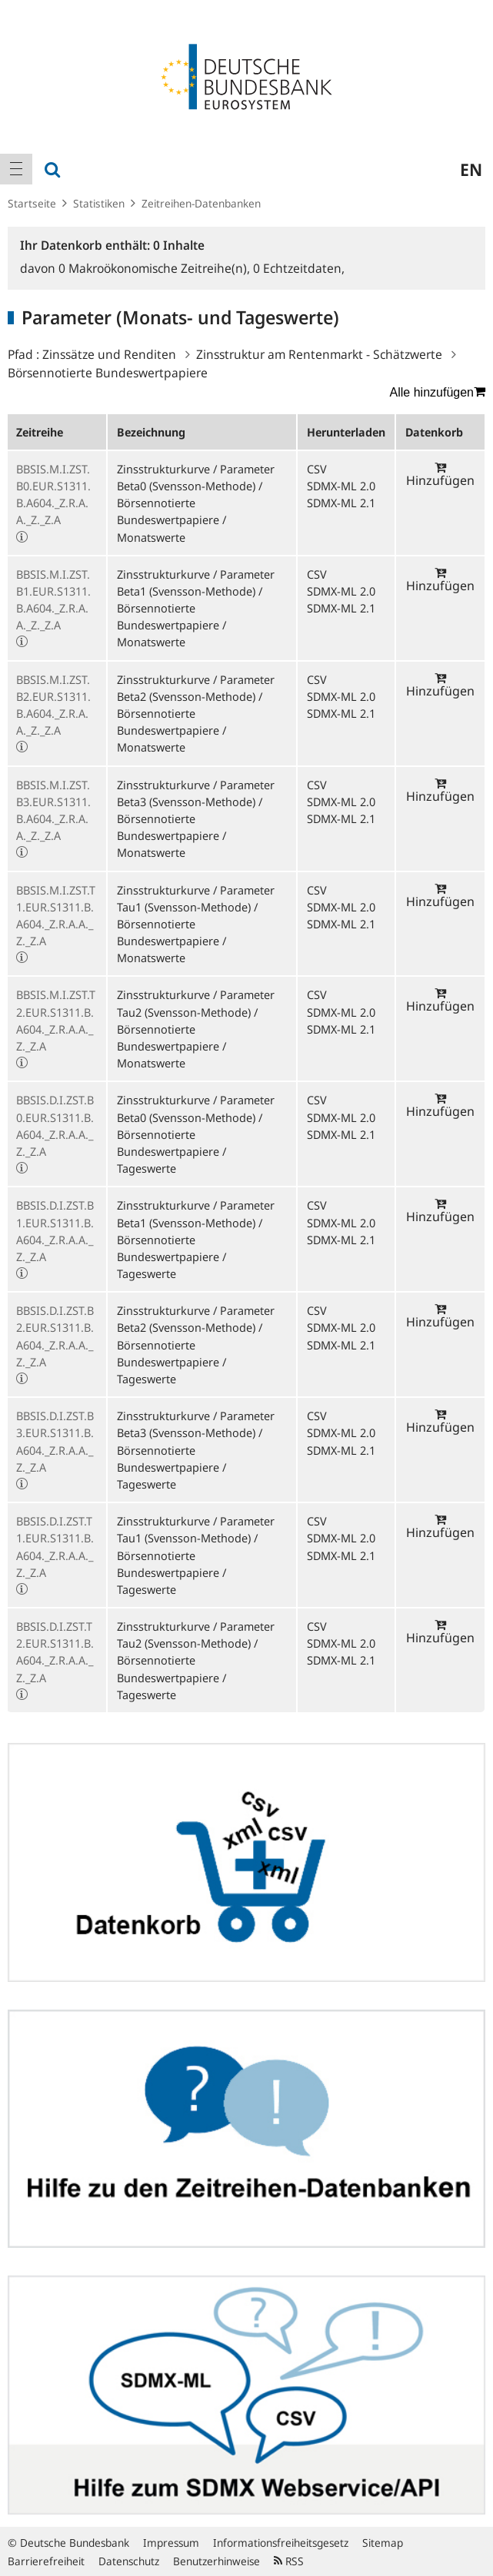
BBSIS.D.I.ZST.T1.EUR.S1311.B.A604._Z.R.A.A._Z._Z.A (55, 1546)
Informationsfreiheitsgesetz (280, 2542)
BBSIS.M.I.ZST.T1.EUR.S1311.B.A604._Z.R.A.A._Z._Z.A (55, 915)
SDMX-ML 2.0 (341, 485)
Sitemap (382, 2542)
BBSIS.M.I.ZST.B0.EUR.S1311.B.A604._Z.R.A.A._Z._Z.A (53, 494)
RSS (289, 2561)
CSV (317, 468)
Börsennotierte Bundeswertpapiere (108, 372)
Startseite (32, 203)
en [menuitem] (471, 169)
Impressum (171, 2542)
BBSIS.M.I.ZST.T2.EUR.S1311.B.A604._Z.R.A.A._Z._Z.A (55, 1020)
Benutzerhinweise (216, 2561)
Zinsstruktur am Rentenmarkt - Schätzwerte (319, 354)
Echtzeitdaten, (299, 268)
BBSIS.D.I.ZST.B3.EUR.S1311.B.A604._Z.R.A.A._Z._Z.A (55, 1441)
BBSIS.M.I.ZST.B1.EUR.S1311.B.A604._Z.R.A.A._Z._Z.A (53, 599)
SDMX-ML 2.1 (341, 502)
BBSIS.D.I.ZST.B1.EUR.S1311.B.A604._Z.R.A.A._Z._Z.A (55, 1230)
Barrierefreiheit (46, 2561)
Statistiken (99, 203)
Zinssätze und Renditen (109, 354)
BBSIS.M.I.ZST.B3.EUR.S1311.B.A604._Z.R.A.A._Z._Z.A (53, 810)
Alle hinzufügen (437, 392)
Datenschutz (128, 2561)
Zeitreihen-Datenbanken (201, 203)
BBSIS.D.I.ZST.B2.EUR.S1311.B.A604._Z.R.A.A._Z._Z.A (55, 1336)
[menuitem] (16, 169)
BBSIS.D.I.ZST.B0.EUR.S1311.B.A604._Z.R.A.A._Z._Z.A (55, 1125)
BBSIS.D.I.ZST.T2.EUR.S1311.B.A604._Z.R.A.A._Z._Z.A (55, 1651)
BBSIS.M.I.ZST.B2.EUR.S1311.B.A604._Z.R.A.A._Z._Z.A (53, 705)
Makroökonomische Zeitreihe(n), (155, 268)
